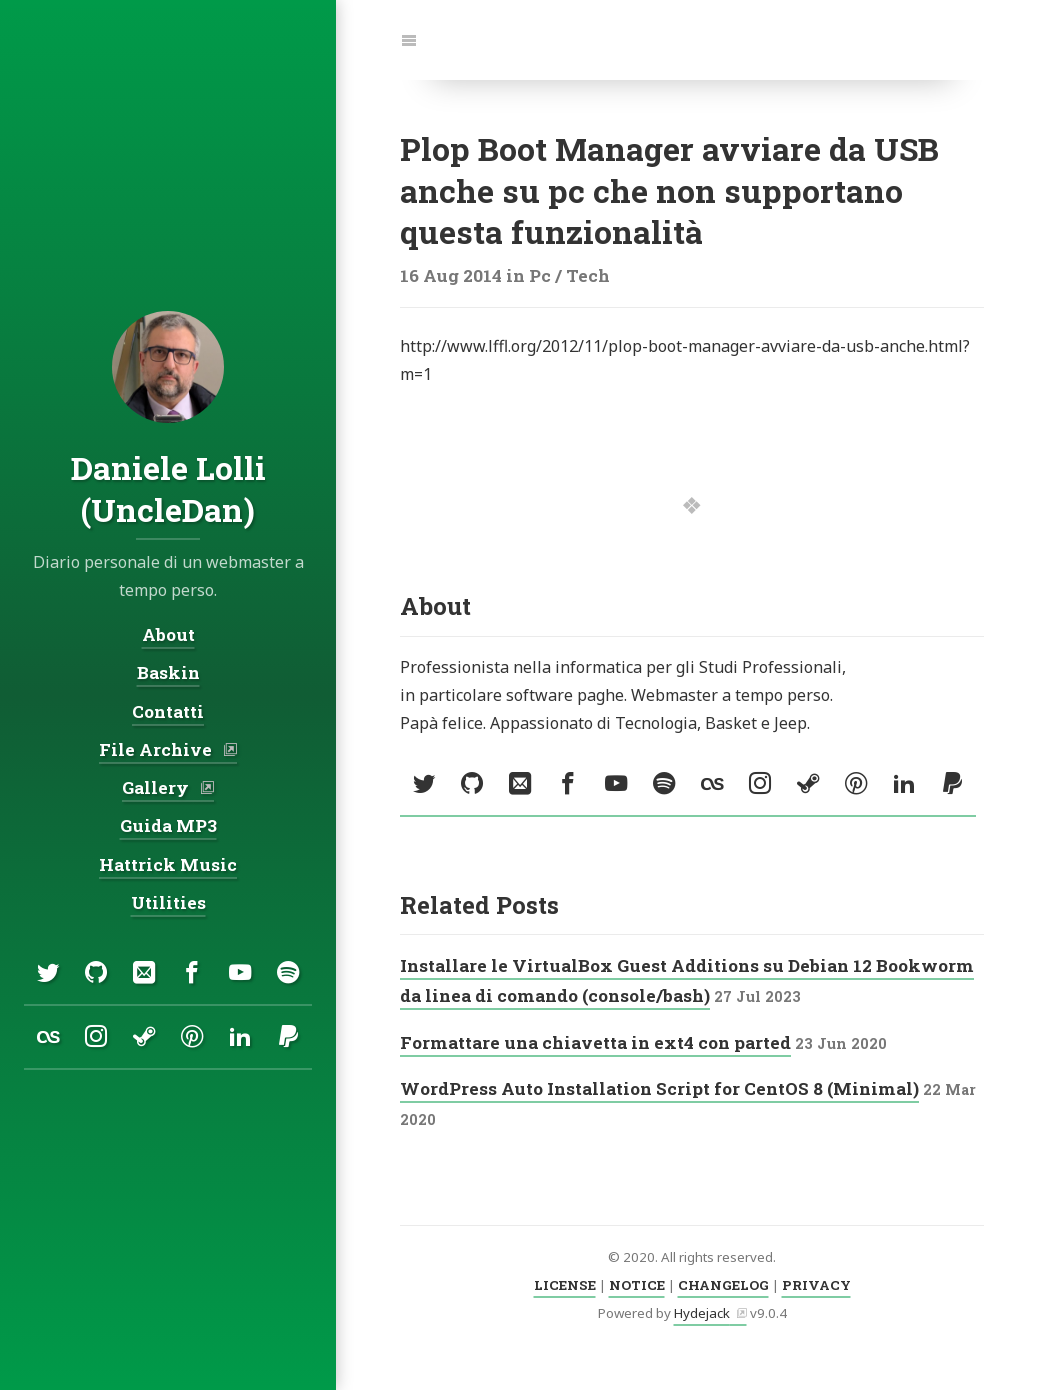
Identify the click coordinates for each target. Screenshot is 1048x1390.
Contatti (168, 711)
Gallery (157, 788)
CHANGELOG (723, 1285)
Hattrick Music (168, 864)
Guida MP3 (168, 826)
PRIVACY (816, 1285)
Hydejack (702, 1313)
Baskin (168, 673)
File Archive (157, 749)
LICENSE (565, 1285)
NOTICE (637, 1285)
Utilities (168, 902)
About (168, 635)
